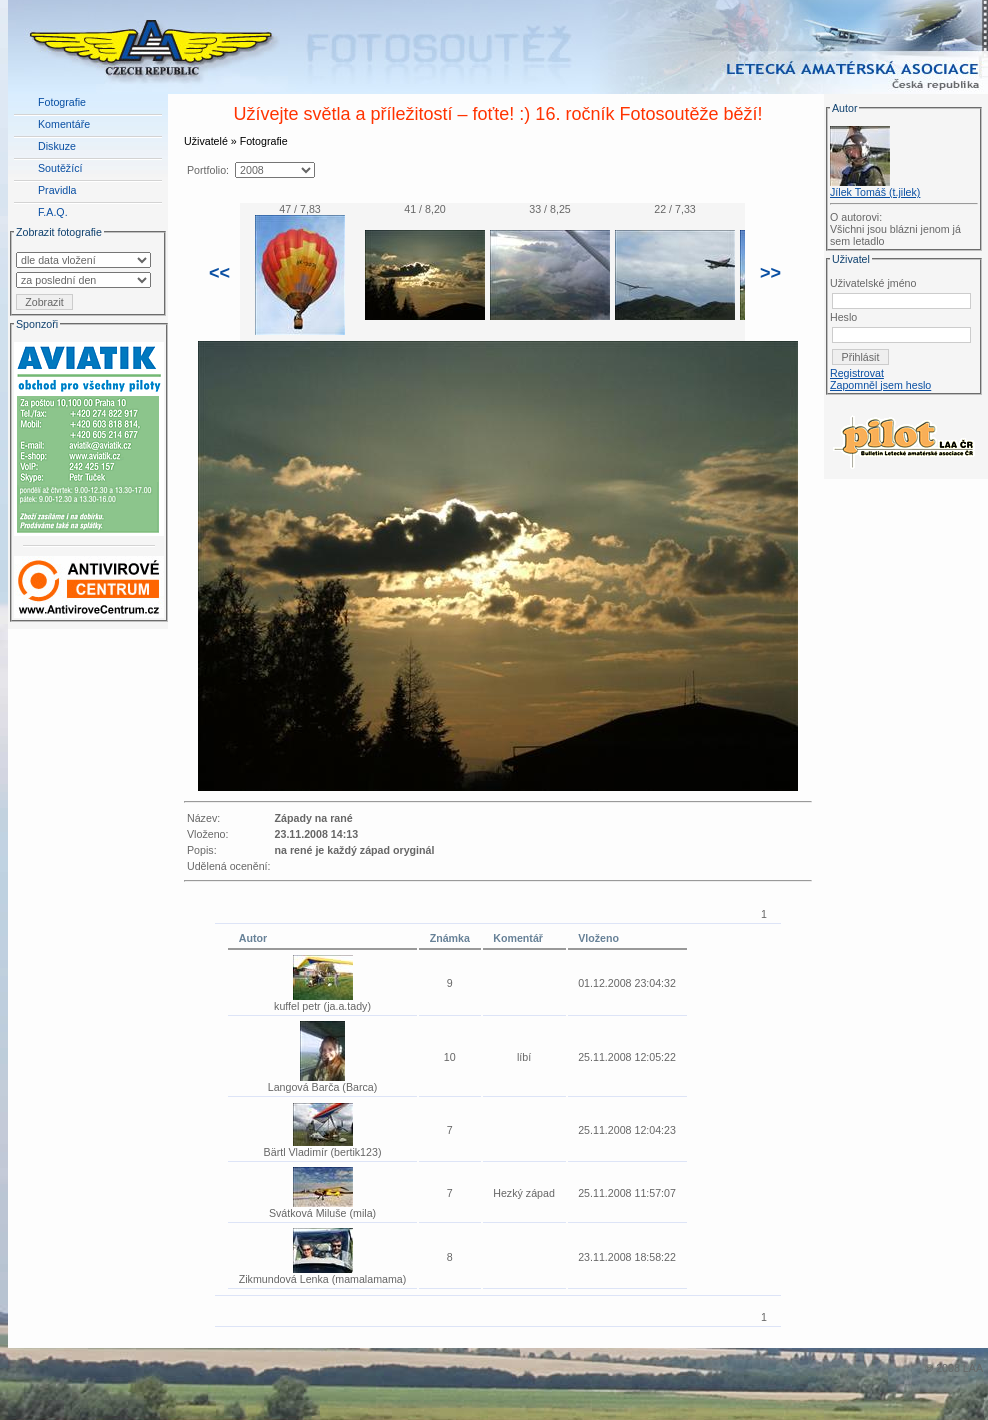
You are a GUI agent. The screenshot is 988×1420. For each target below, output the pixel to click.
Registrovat (857, 373)
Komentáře (64, 124)
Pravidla (57, 190)
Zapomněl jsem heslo (880, 385)
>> (770, 273)
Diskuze (57, 146)
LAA (973, 1368)
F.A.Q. (53, 212)
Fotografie (62, 102)
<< (219, 273)
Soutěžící (60, 168)
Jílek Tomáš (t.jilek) (875, 192)
